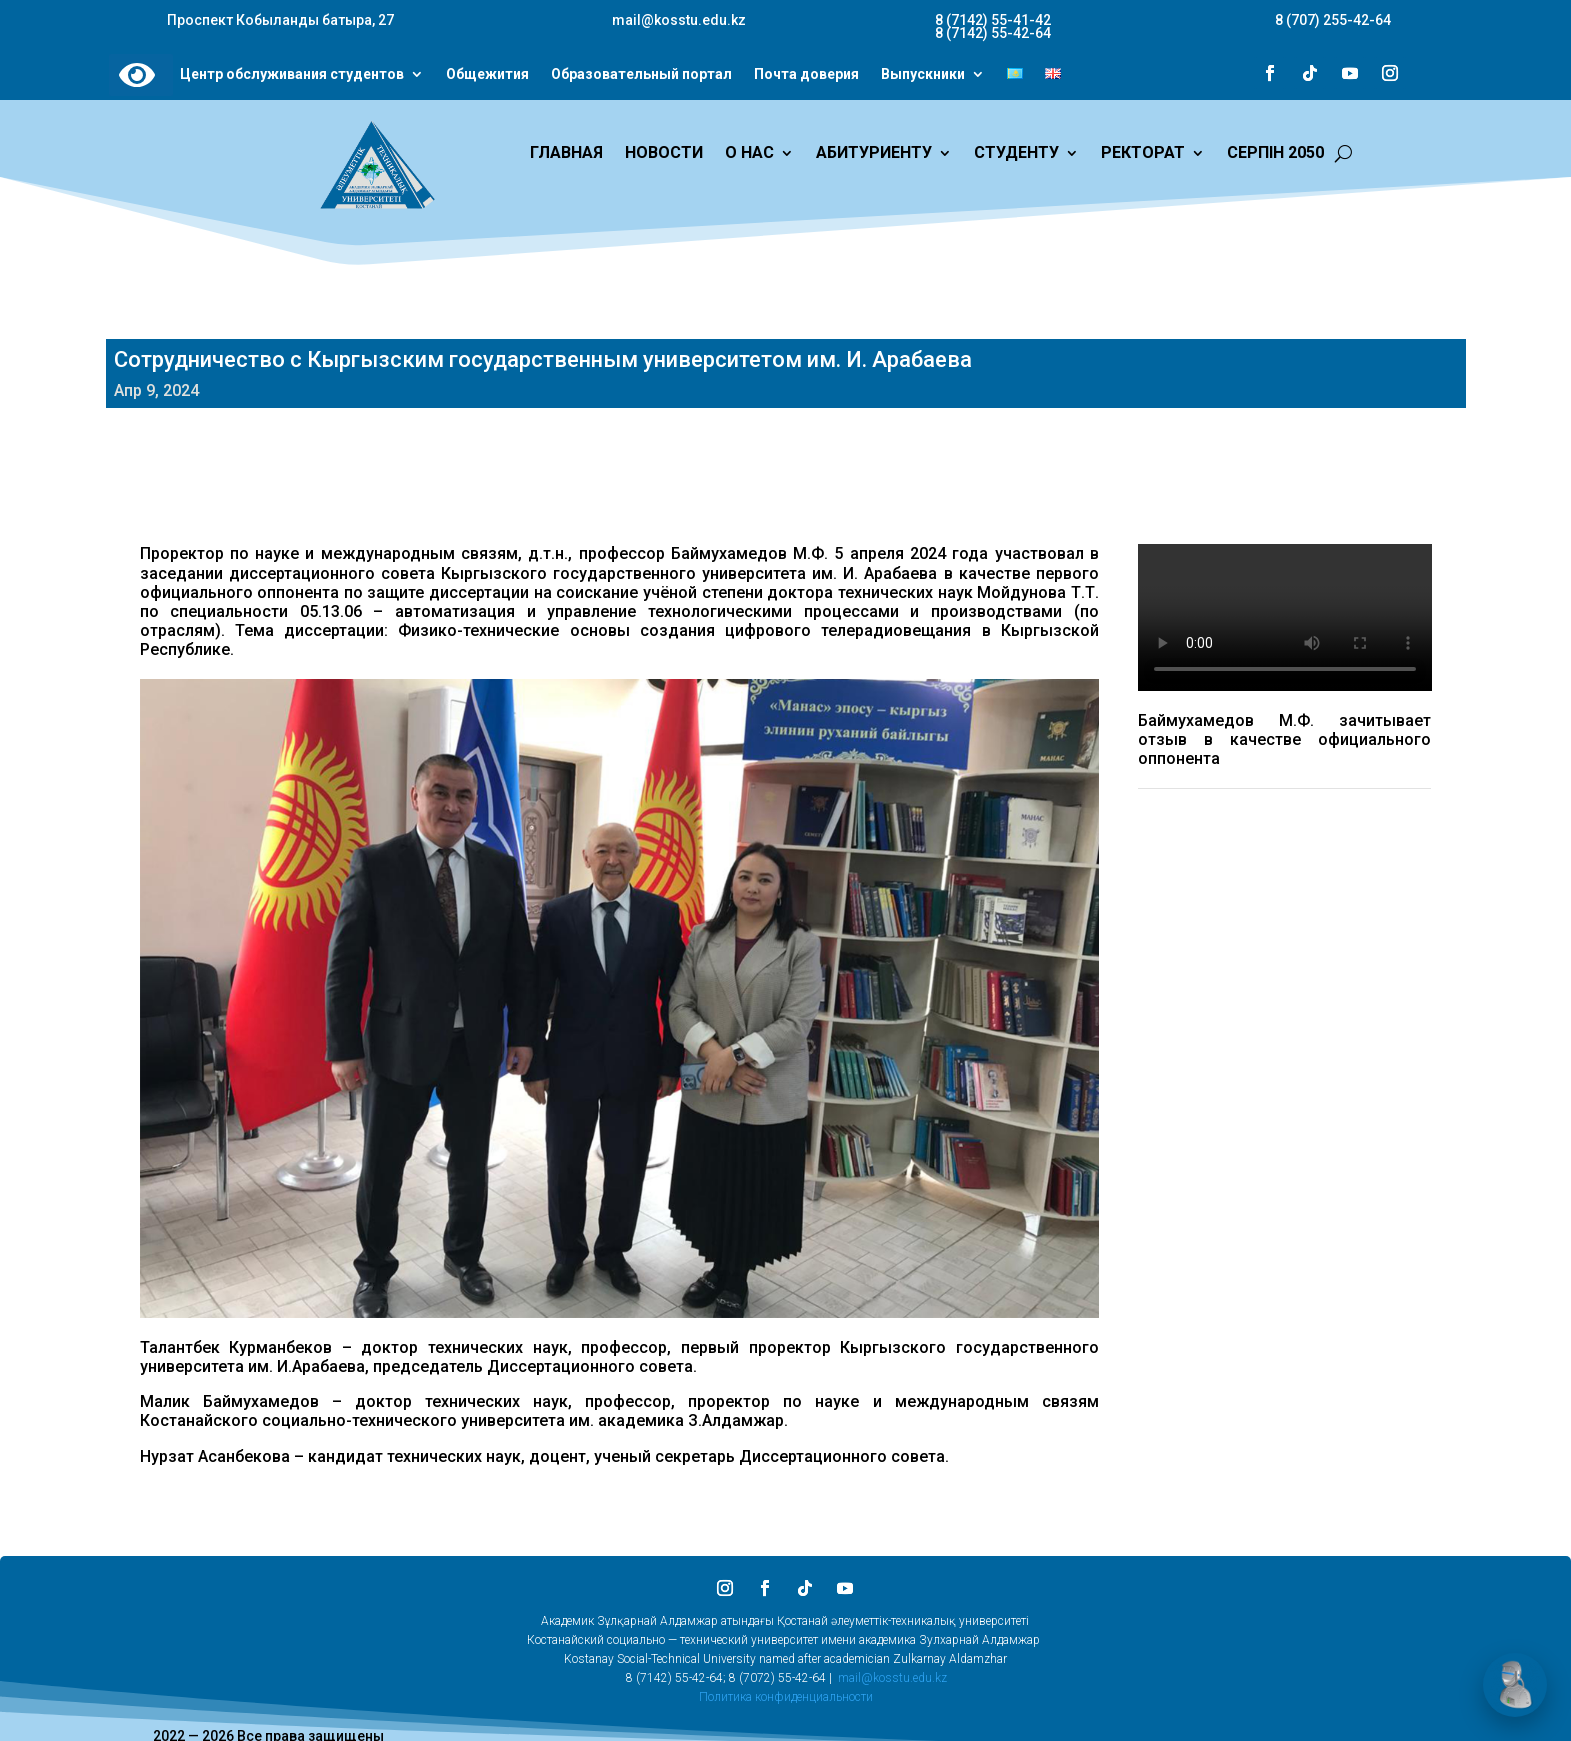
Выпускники (923, 75)
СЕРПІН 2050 (1275, 154)
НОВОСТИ (664, 154)
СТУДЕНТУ (1016, 154)
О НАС (749, 154)
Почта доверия (806, 75)
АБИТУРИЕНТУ (874, 154)
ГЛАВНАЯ (566, 154)
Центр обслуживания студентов (292, 75)
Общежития (487, 75)
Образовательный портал (641, 75)
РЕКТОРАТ (1143, 154)
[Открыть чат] (1515, 1685)
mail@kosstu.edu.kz (892, 1678)
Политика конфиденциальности (786, 1697)
